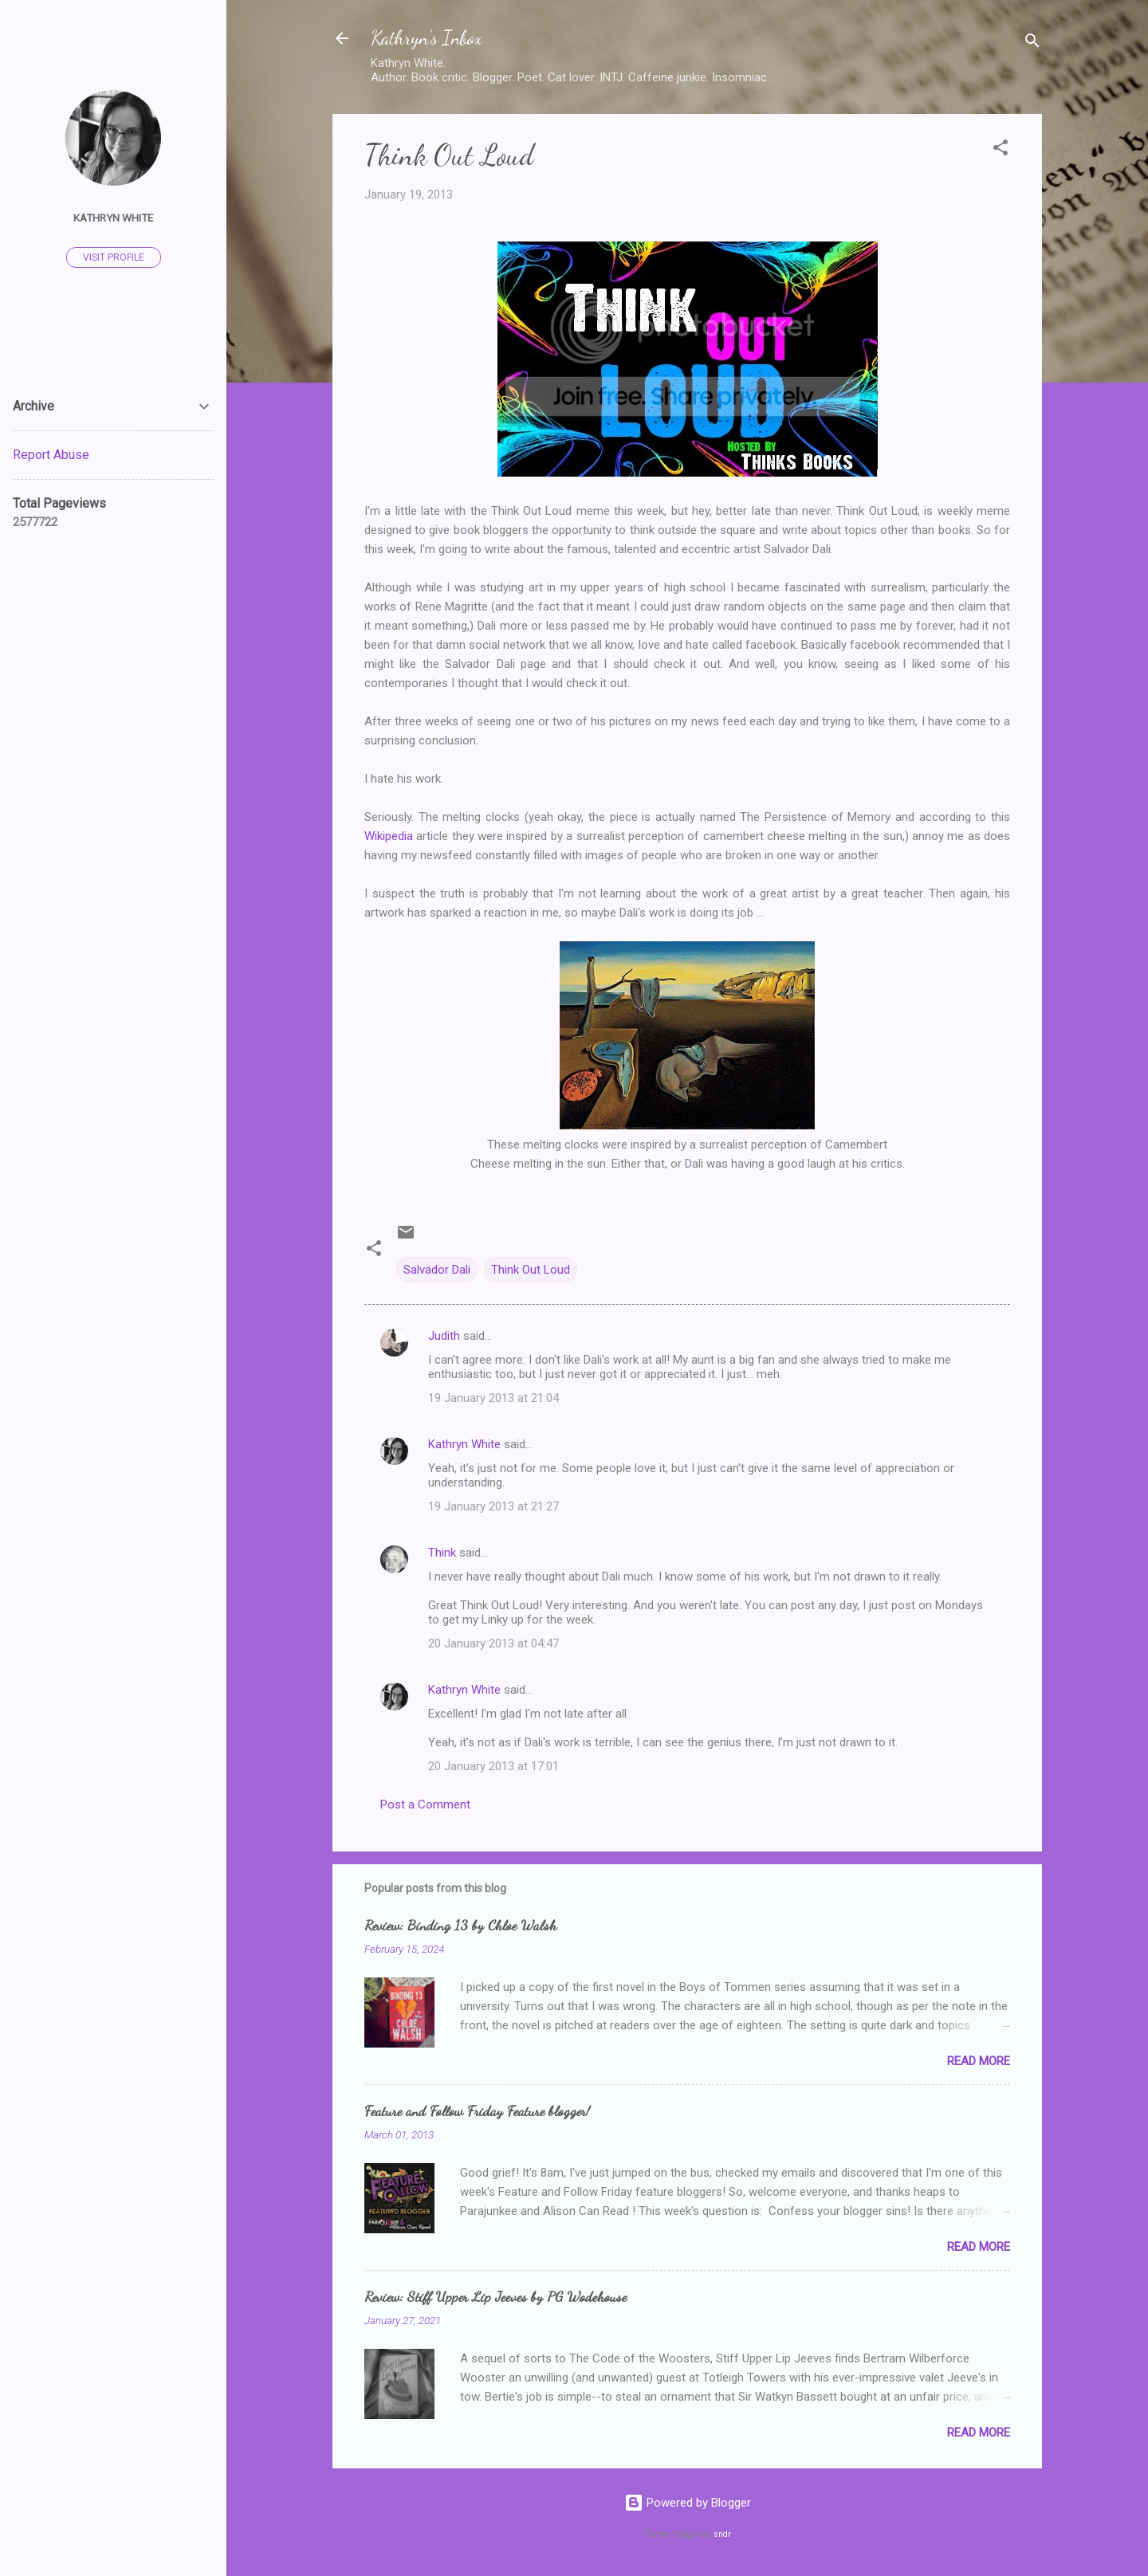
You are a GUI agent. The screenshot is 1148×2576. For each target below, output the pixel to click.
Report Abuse (51, 454)
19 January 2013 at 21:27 (493, 1506)
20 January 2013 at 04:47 (493, 1643)
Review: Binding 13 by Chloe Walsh (460, 1925)
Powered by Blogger (687, 2503)
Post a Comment (425, 1804)
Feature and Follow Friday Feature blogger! (477, 2110)
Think (442, 1552)
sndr (722, 2534)
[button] (1000, 150)
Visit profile (113, 257)
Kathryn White (464, 1444)
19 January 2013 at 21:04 (493, 1398)
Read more (978, 2061)
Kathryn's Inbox (426, 37)
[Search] (1032, 43)
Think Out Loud (530, 1269)
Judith (444, 1336)
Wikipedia (388, 836)
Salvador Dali (436, 1269)
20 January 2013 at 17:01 (493, 1766)
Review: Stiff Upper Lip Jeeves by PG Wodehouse (495, 2296)
